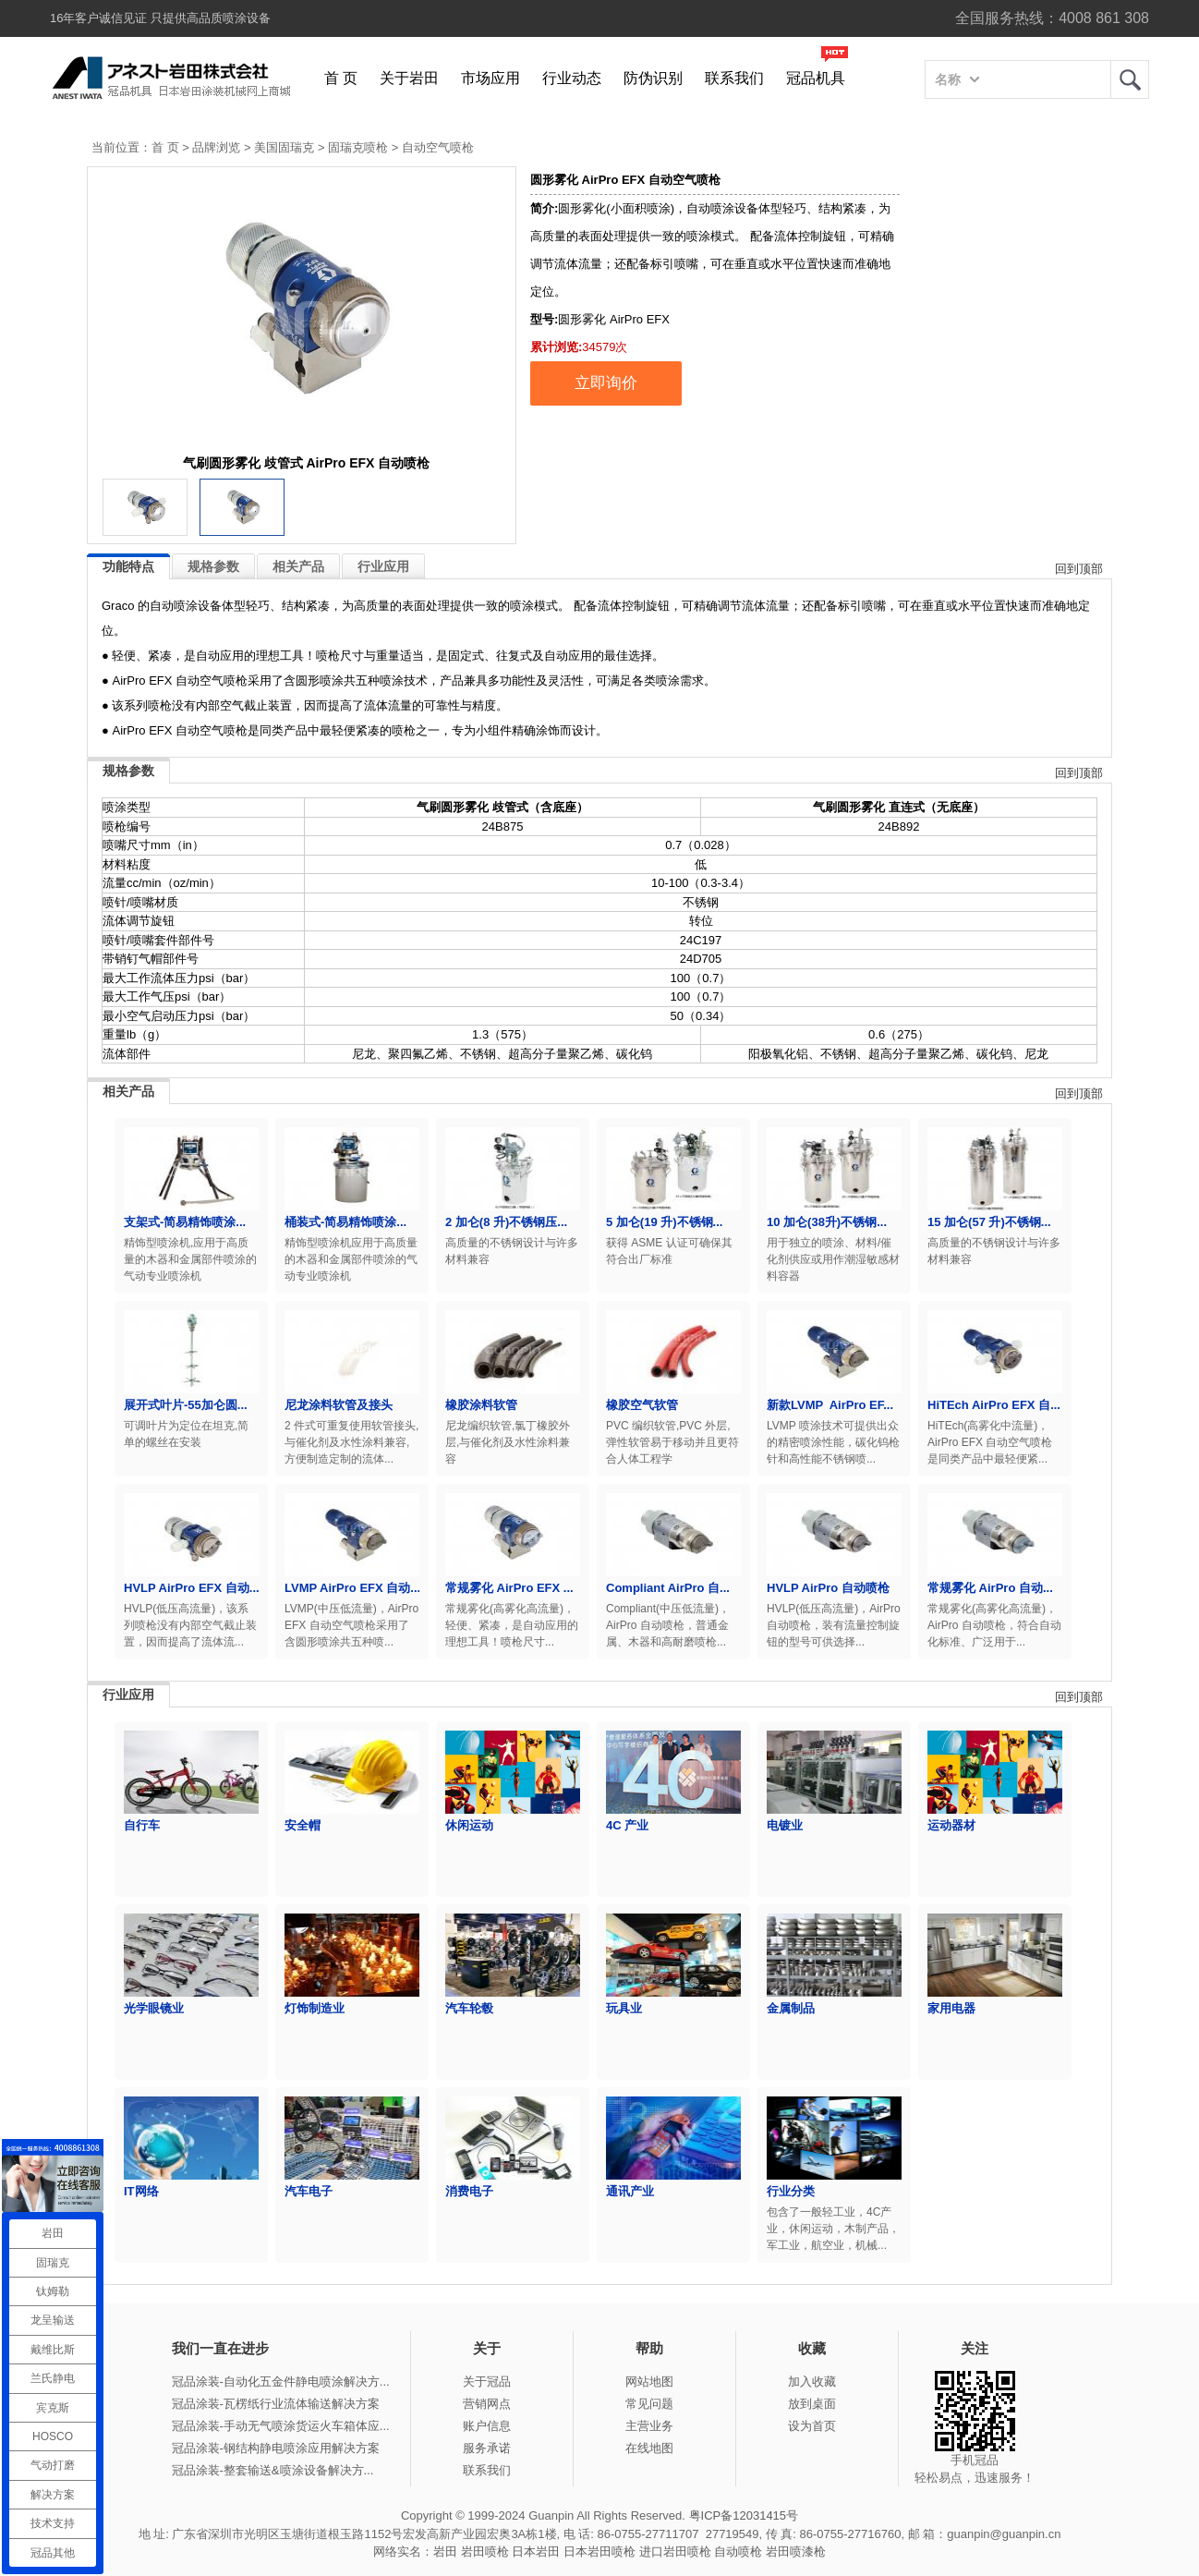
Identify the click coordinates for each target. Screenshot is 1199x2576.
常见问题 (649, 2404)
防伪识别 (653, 78)
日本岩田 (536, 2551)
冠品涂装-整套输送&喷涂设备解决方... (273, 2470)
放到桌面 (812, 2404)
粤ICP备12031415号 (744, 2515)
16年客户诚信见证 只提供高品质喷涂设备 (160, 18)
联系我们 (734, 78)
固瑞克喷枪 (358, 147)
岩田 (1129, 79)
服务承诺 (487, 2448)
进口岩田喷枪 (675, 2551)
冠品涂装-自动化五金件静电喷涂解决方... (281, 2381)
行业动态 (571, 78)
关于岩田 (409, 78)
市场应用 (490, 78)
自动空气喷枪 (438, 147)
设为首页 (812, 2426)
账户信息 (487, 2426)
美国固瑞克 (284, 147)
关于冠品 (487, 2381)
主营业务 (649, 2426)
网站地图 (649, 2381)
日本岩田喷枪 (599, 2551)
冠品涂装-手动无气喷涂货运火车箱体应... (281, 2426)
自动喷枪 (738, 2551)
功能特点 (128, 566)
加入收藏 (812, 2381)
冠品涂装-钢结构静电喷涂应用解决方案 (276, 2448)
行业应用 (383, 566)
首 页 (340, 78)
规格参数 (213, 566)
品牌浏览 (216, 147)
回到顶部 (1079, 569)
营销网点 (487, 2404)
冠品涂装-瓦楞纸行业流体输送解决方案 (276, 2404)
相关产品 (298, 566)
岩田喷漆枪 (796, 2551)
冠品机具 (815, 78)
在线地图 (649, 2448)
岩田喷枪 (485, 2551)
